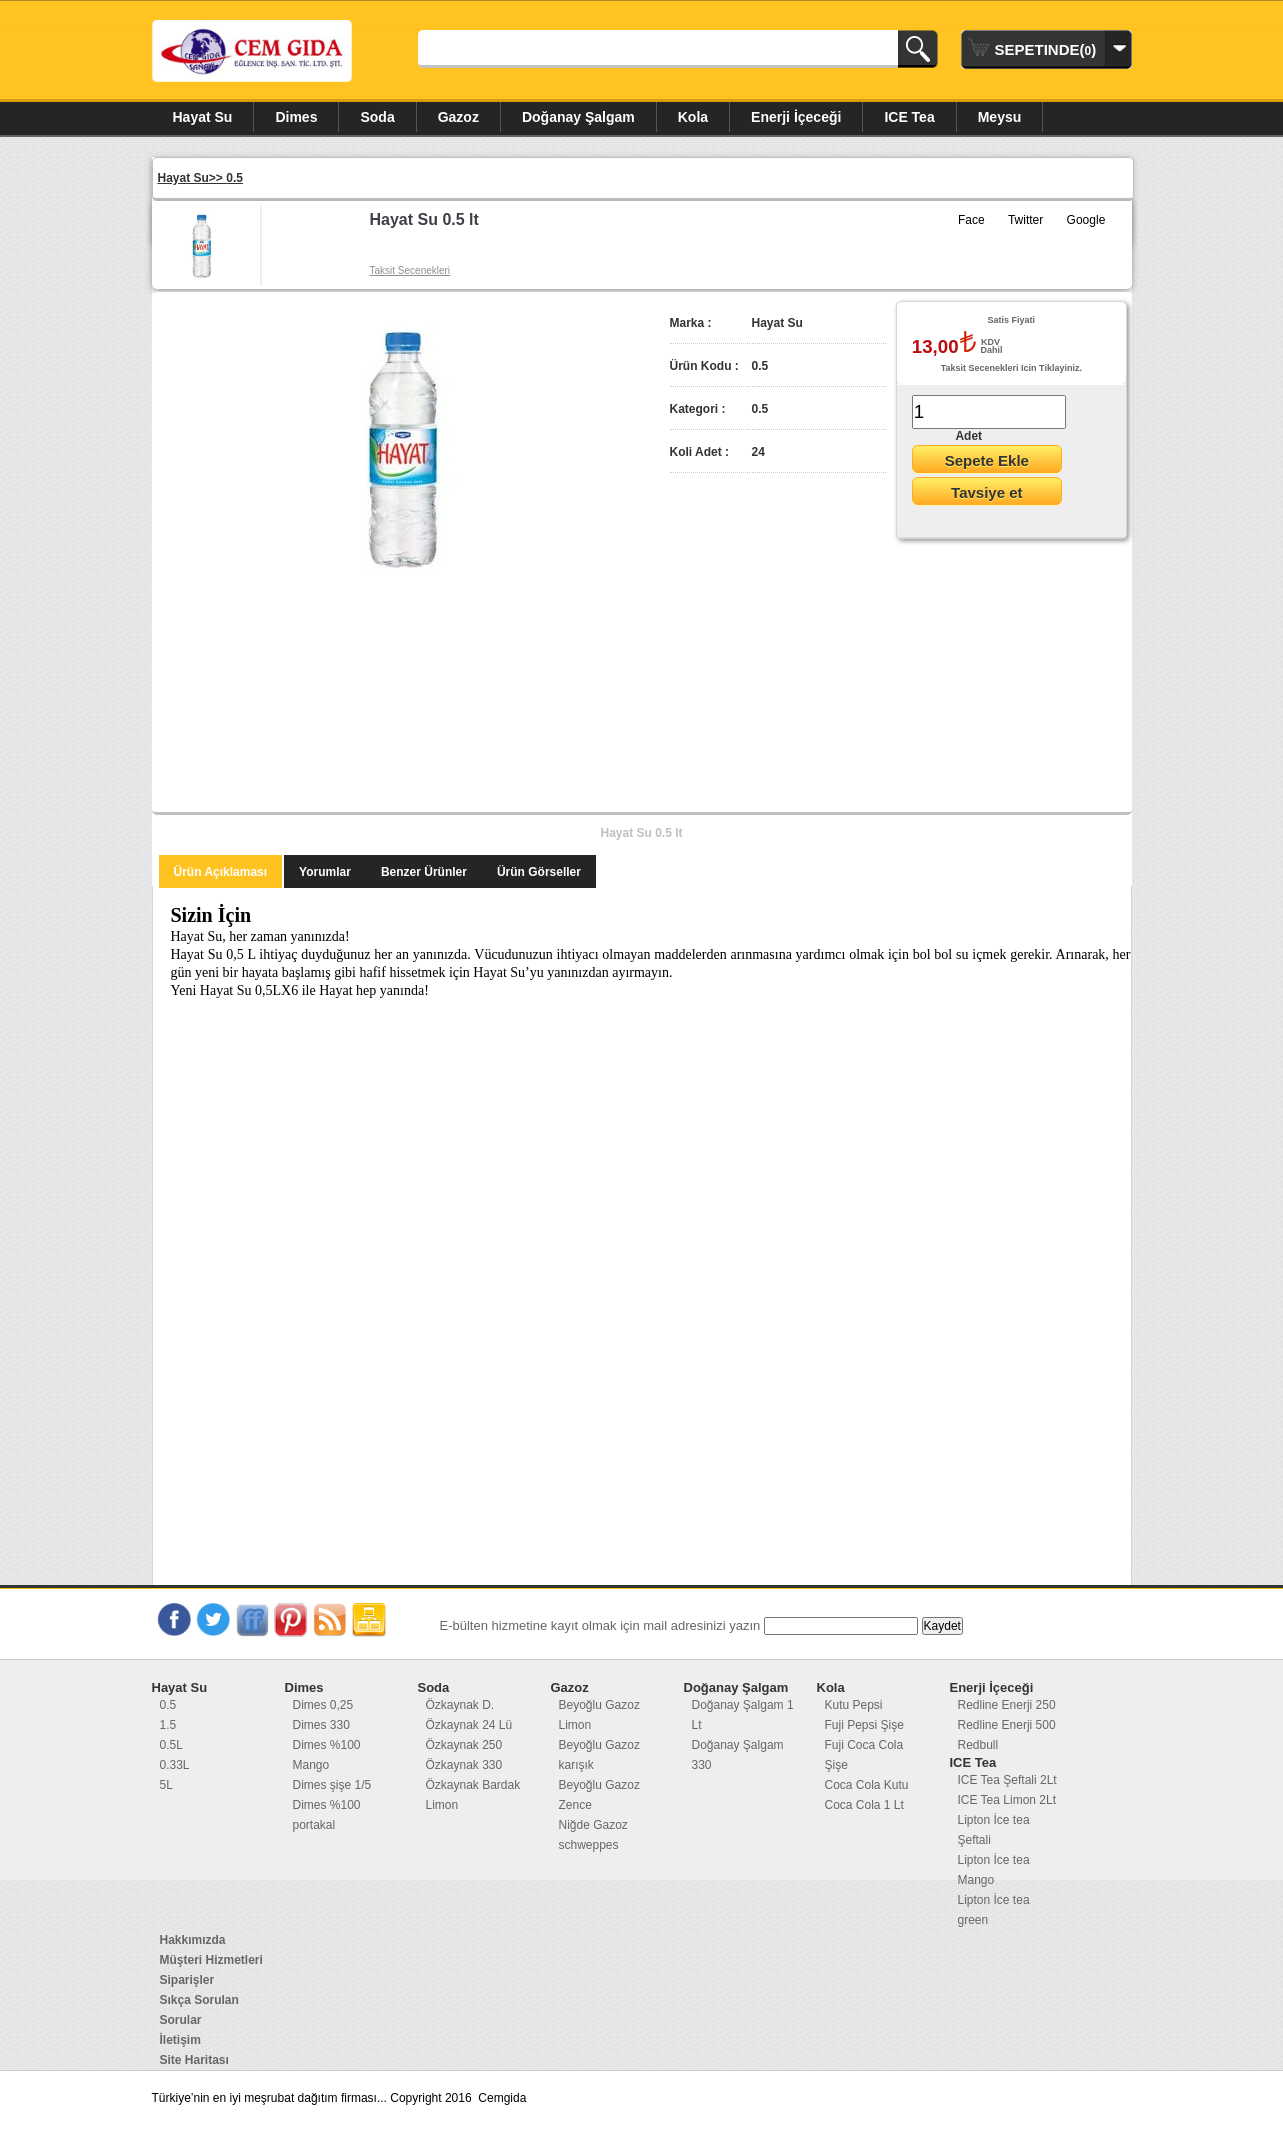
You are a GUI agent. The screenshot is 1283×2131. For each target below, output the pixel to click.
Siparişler (187, 1980)
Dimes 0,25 (323, 1705)
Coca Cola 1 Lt (864, 1805)
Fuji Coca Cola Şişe (864, 1755)
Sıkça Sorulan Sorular (199, 2010)
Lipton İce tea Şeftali (994, 1830)
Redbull (978, 1745)
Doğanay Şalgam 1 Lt (743, 1715)
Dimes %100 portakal (327, 1815)
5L (166, 1785)
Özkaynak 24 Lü (469, 1725)
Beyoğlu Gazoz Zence (599, 1795)
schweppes (589, 1845)
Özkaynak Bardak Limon (473, 1795)
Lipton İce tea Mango (994, 1870)
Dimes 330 (321, 1725)
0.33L (175, 1765)
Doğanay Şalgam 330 (738, 1755)
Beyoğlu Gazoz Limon (599, 1715)
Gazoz (458, 117)
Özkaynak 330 (464, 1765)
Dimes (296, 117)
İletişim (180, 2040)
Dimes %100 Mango (327, 1755)
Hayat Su (203, 117)
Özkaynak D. (460, 1705)
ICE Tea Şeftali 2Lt (1007, 1780)
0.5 (234, 178)
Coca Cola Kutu (867, 1785)
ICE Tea (909, 117)
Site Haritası (194, 2060)
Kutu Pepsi (854, 1705)
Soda (377, 117)
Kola (693, 117)
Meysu (1000, 117)
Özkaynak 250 (464, 1745)
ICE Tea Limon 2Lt (1007, 1800)
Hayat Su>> (192, 178)
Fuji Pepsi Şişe (864, 1725)
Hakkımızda (193, 1940)
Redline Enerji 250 (1007, 1705)
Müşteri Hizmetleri (211, 1960)
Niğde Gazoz (593, 1825)
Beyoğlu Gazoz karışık (599, 1755)
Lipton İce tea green (994, 1910)
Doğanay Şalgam (578, 117)
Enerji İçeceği (796, 117)
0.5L (171, 1745)
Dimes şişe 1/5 (332, 1785)
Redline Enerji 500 (1007, 1725)
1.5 (168, 1725)
